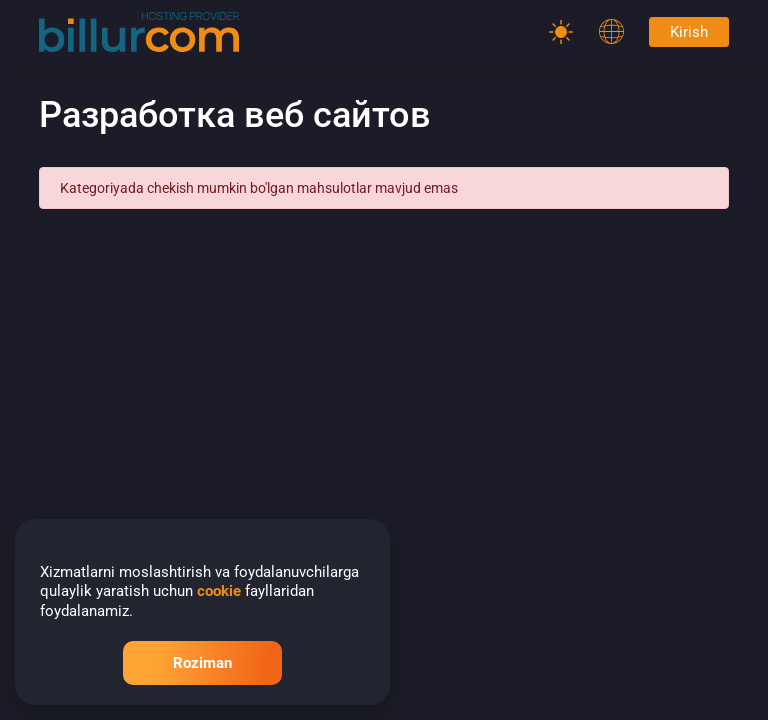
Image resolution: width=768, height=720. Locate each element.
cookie (219, 591)
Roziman (202, 663)
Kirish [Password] (689, 32)
